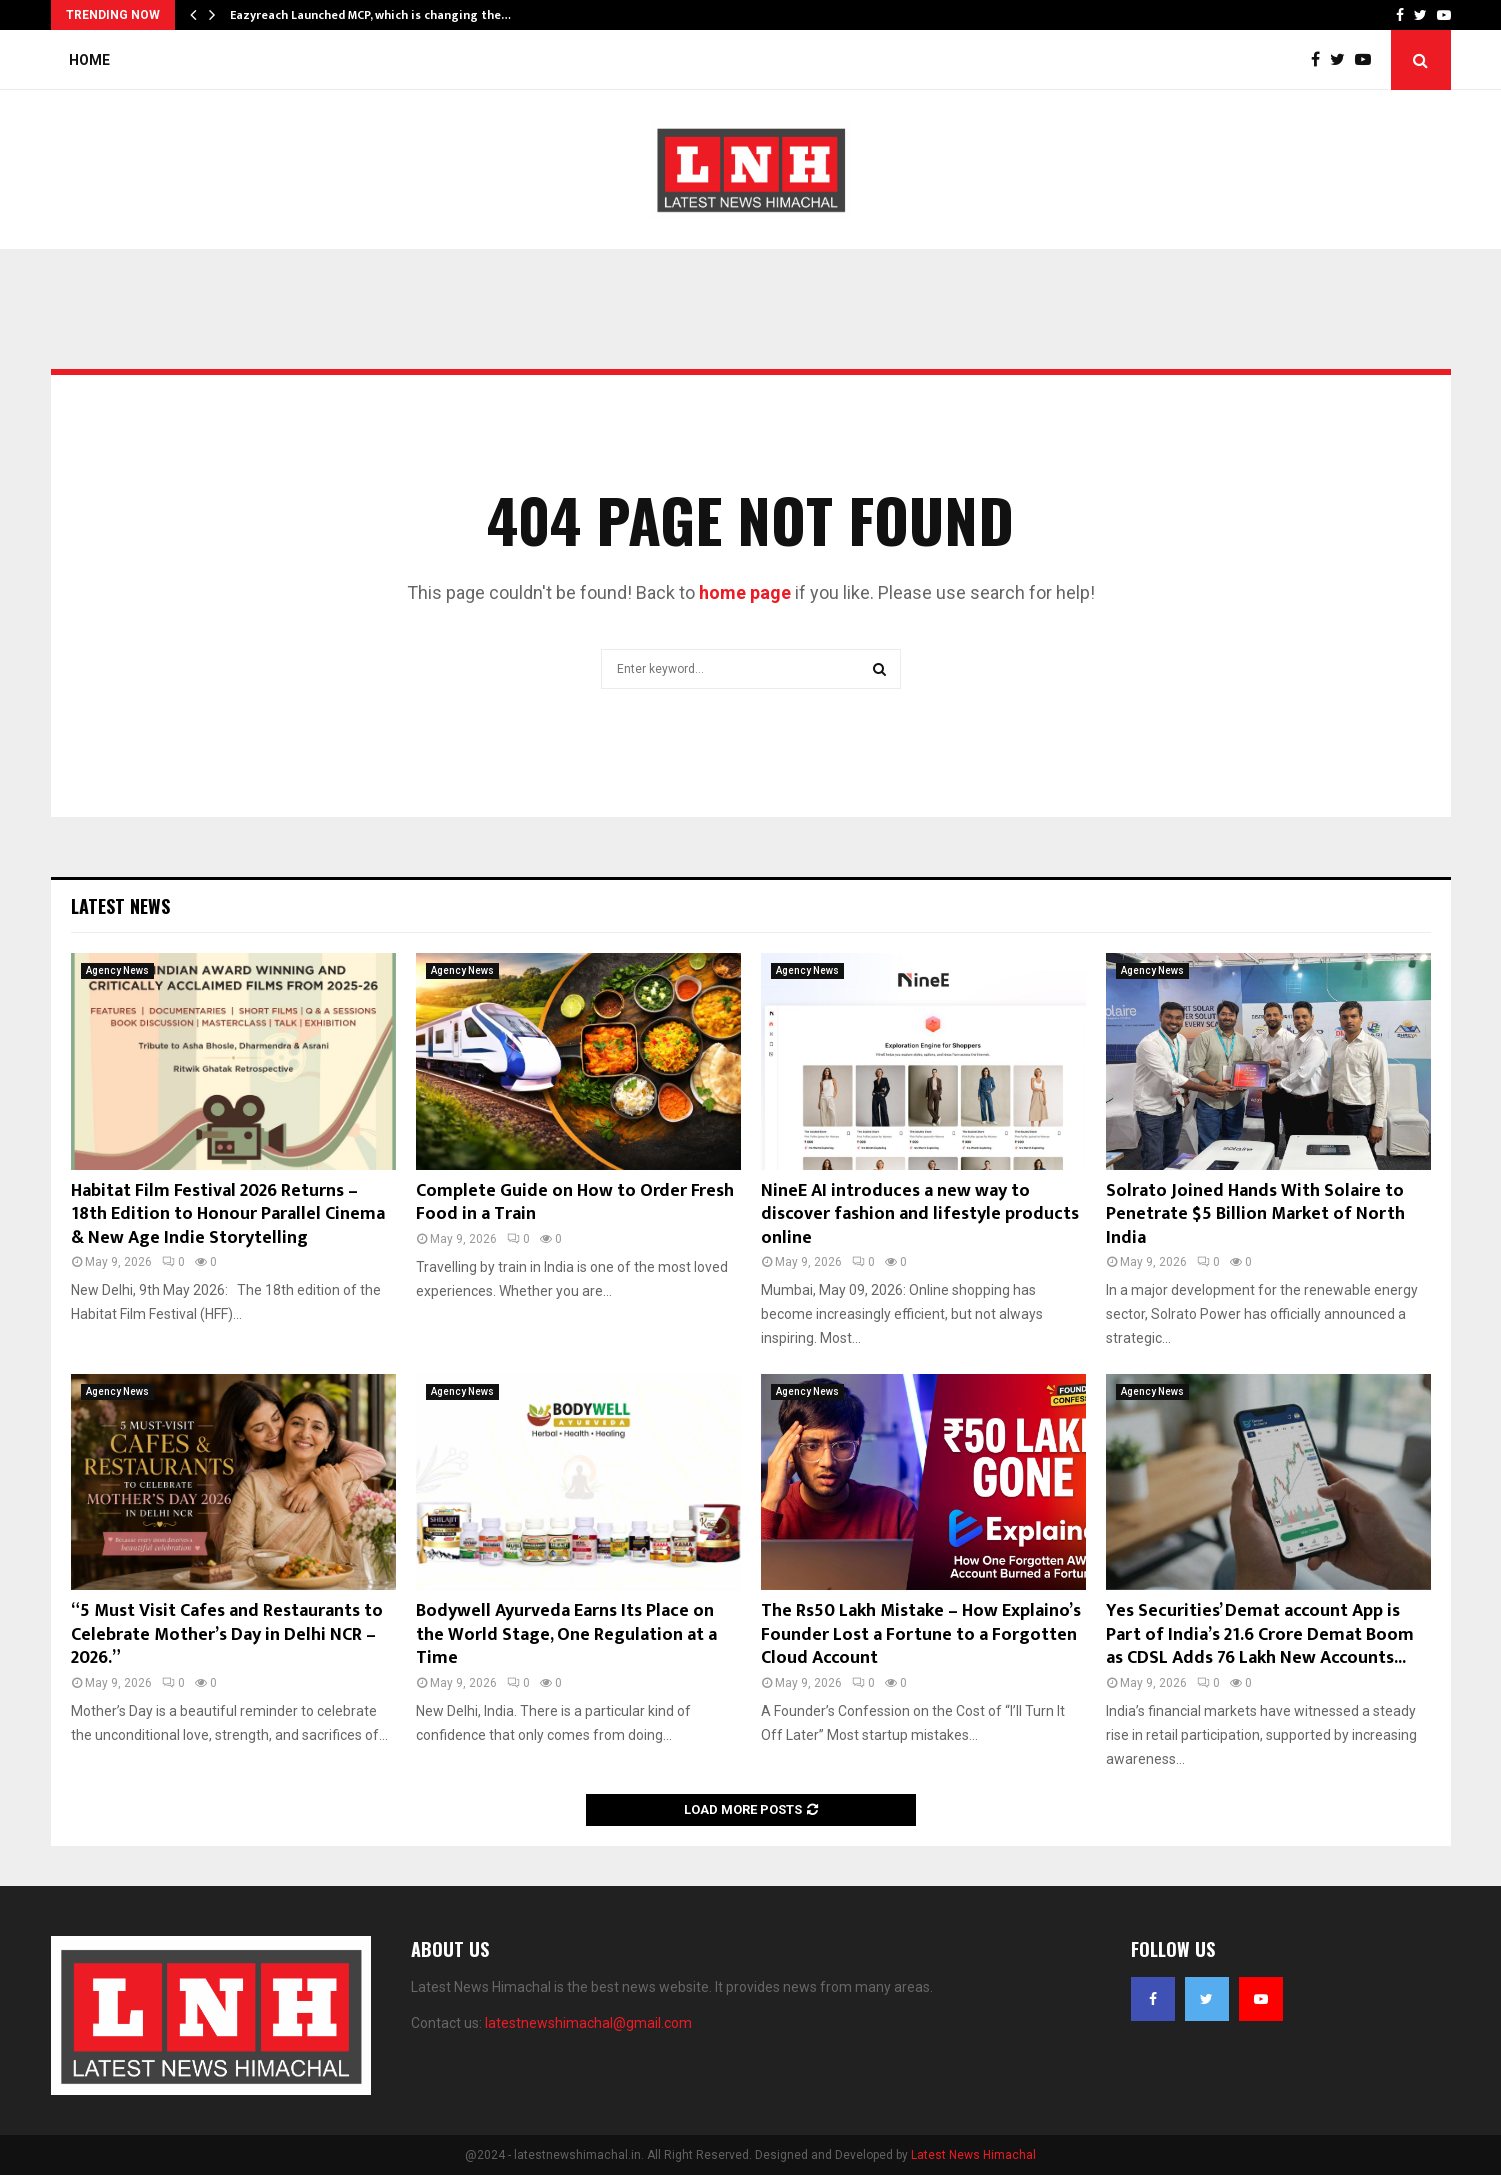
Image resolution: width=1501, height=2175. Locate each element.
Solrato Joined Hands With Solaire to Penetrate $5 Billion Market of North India (1255, 1214)
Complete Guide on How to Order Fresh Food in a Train (575, 1202)
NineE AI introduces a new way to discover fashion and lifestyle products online (920, 1214)
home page (745, 592)
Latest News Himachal (973, 2155)
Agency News (117, 970)
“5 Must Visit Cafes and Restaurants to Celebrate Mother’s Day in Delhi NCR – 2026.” (227, 1634)
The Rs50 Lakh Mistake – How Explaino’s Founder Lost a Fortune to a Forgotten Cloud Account (921, 1634)
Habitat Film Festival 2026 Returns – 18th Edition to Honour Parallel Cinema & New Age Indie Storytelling (228, 1214)
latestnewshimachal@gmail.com (588, 2023)
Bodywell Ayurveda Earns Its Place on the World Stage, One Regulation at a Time (566, 1634)
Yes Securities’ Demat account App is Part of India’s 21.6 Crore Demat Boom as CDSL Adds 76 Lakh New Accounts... (1260, 1634)
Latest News (120, 906)
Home (89, 60)
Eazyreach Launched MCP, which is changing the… (370, 15)
